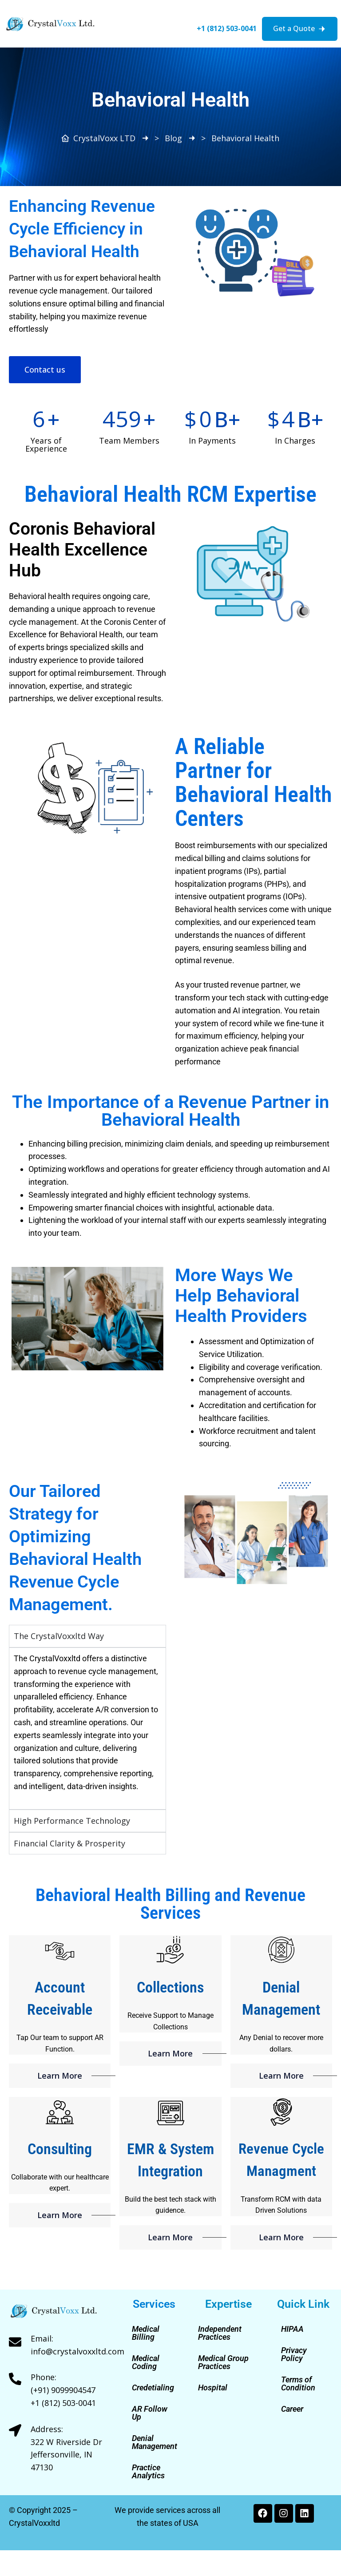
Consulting (60, 2149)
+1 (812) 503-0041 (227, 28)
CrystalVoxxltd (34, 2523)
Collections (170, 1987)
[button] (105, 5)
